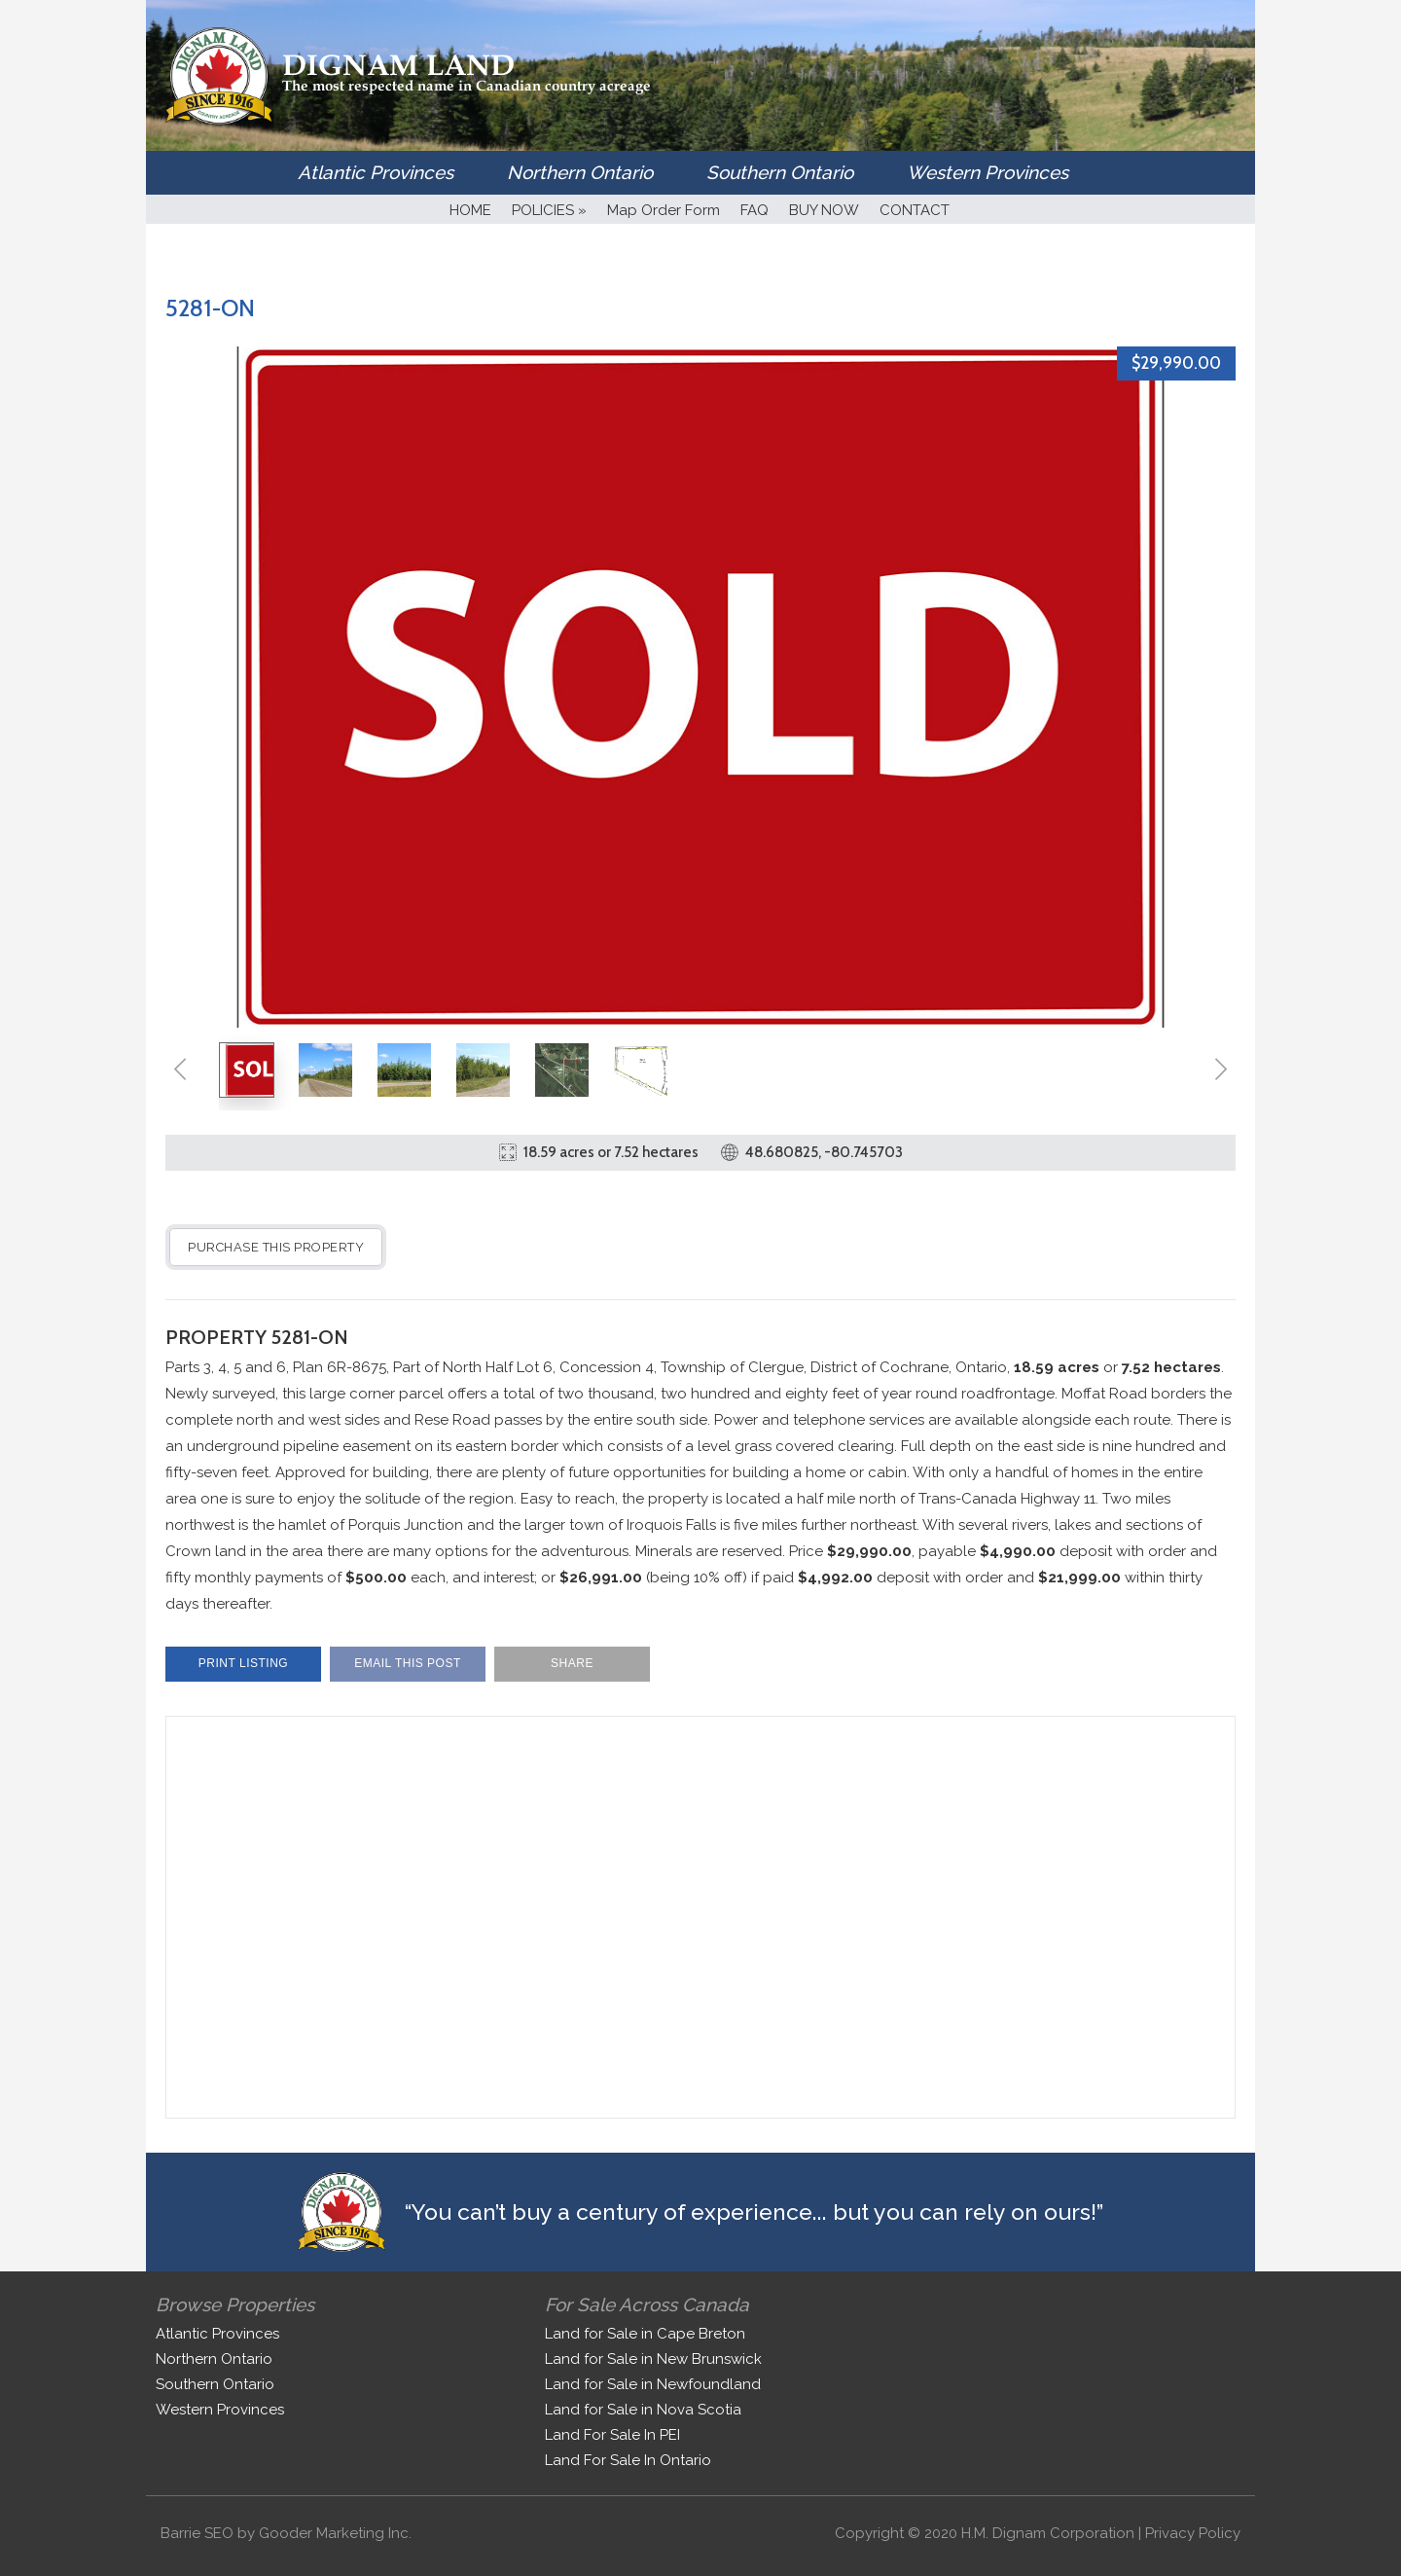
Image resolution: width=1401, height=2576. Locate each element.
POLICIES (549, 210)
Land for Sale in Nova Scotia (643, 2409)
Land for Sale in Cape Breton (645, 2333)
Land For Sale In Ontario (628, 2460)
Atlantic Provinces (375, 172)
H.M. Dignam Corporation (1047, 2533)
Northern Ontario (580, 172)
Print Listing (243, 1663)
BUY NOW (824, 210)
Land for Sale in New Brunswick (653, 2359)
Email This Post (407, 1663)
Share (572, 1663)
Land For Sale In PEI (612, 2435)
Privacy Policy (1192, 2533)
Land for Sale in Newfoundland (653, 2384)
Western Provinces (987, 172)
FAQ (754, 210)
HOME (470, 210)
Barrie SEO (197, 2533)
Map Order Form (663, 210)
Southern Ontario (779, 172)
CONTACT (915, 210)
